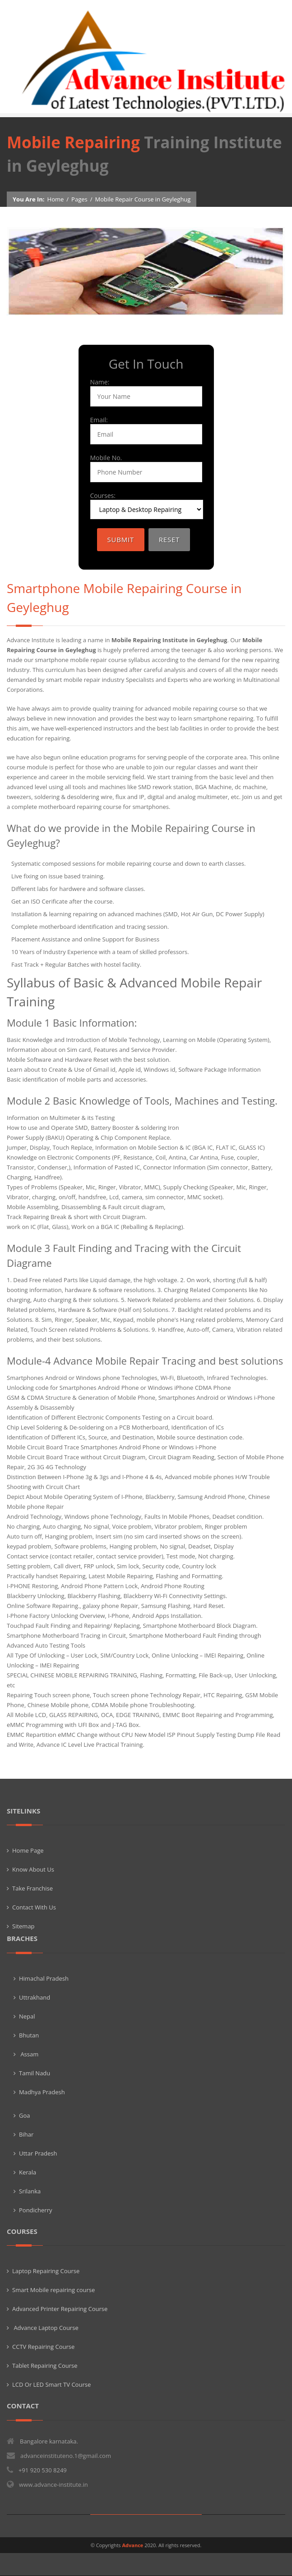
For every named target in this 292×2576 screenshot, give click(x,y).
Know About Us (33, 1869)
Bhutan (29, 2035)
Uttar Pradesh (38, 2153)
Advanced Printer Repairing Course (59, 2309)
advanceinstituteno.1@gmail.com (65, 2456)
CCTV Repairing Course (43, 2347)
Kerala (27, 2172)
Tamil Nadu (34, 2073)
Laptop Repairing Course (45, 2271)
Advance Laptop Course (45, 2328)
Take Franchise (32, 1888)
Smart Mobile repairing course (53, 2290)
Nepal (27, 2016)
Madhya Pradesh (42, 2092)
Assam (28, 2054)
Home (55, 199)
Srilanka (30, 2191)
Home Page (28, 1850)
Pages (79, 199)
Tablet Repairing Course (45, 2365)
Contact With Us (34, 1907)
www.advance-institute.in (53, 2484)
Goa (24, 2115)
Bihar (26, 2134)
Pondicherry (35, 2210)
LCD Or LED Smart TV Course (51, 2384)
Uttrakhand (34, 1997)
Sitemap (23, 1926)
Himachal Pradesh (44, 1978)
